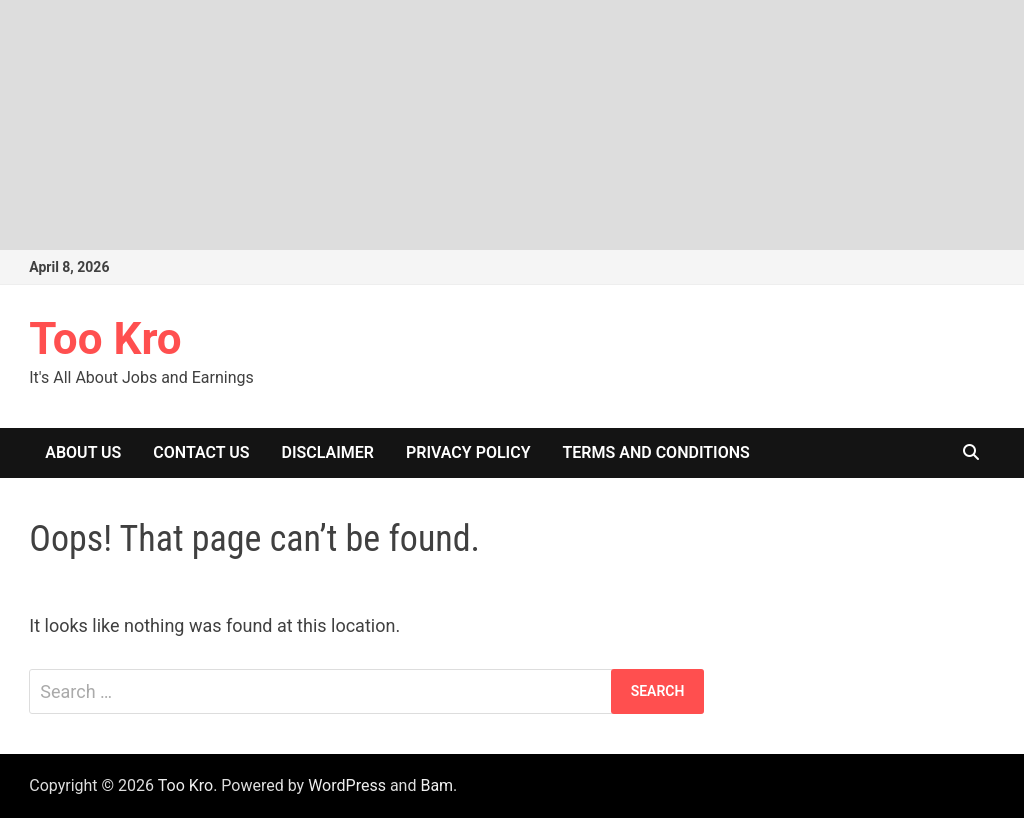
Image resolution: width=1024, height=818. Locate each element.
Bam (436, 785)
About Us (83, 452)
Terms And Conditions (655, 452)
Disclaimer (327, 452)
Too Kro (105, 339)
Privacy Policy (468, 452)
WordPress (347, 785)
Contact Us (201, 452)
